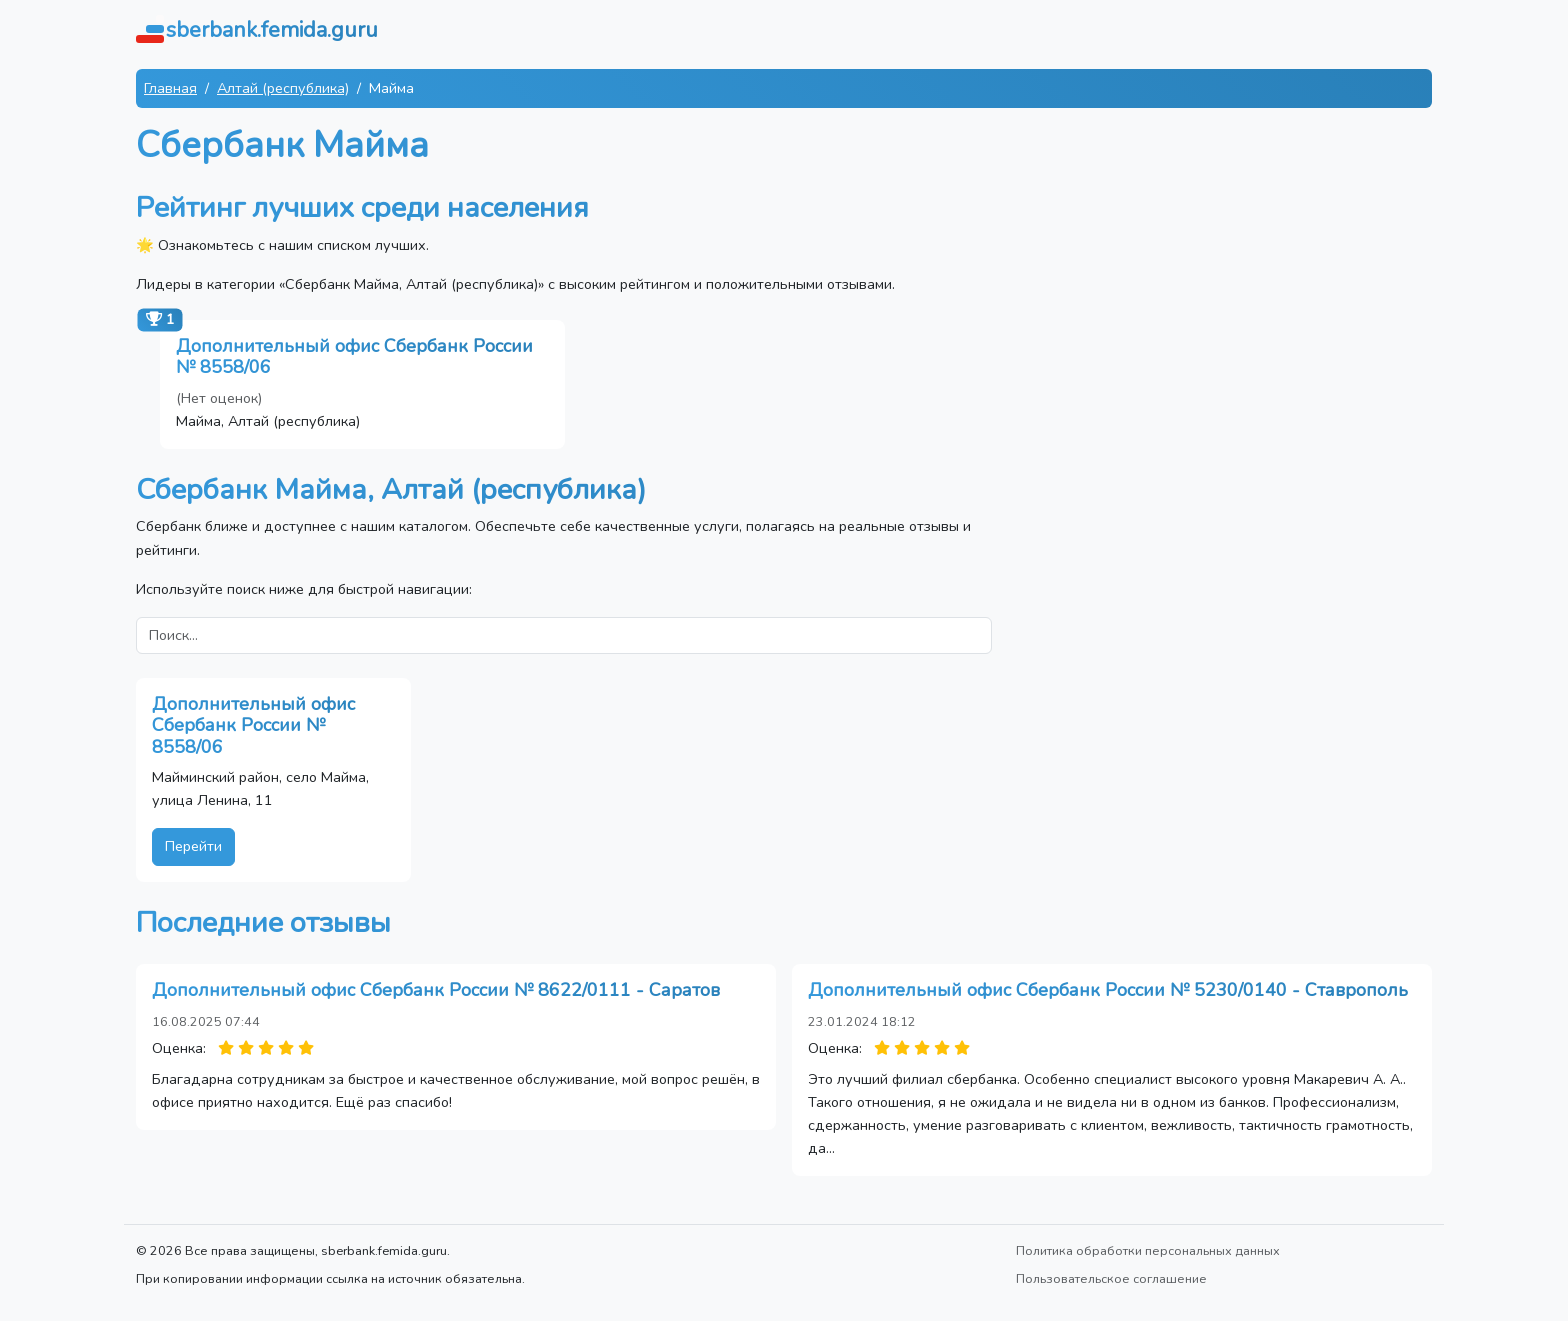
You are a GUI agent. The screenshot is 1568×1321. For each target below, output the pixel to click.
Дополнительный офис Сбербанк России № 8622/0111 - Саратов (436, 990)
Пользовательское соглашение (1111, 1278)
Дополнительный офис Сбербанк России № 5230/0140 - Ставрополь (1108, 990)
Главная (170, 88)
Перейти (193, 846)
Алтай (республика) (283, 88)
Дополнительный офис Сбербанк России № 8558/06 (354, 357)
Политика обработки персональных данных (1148, 1250)
